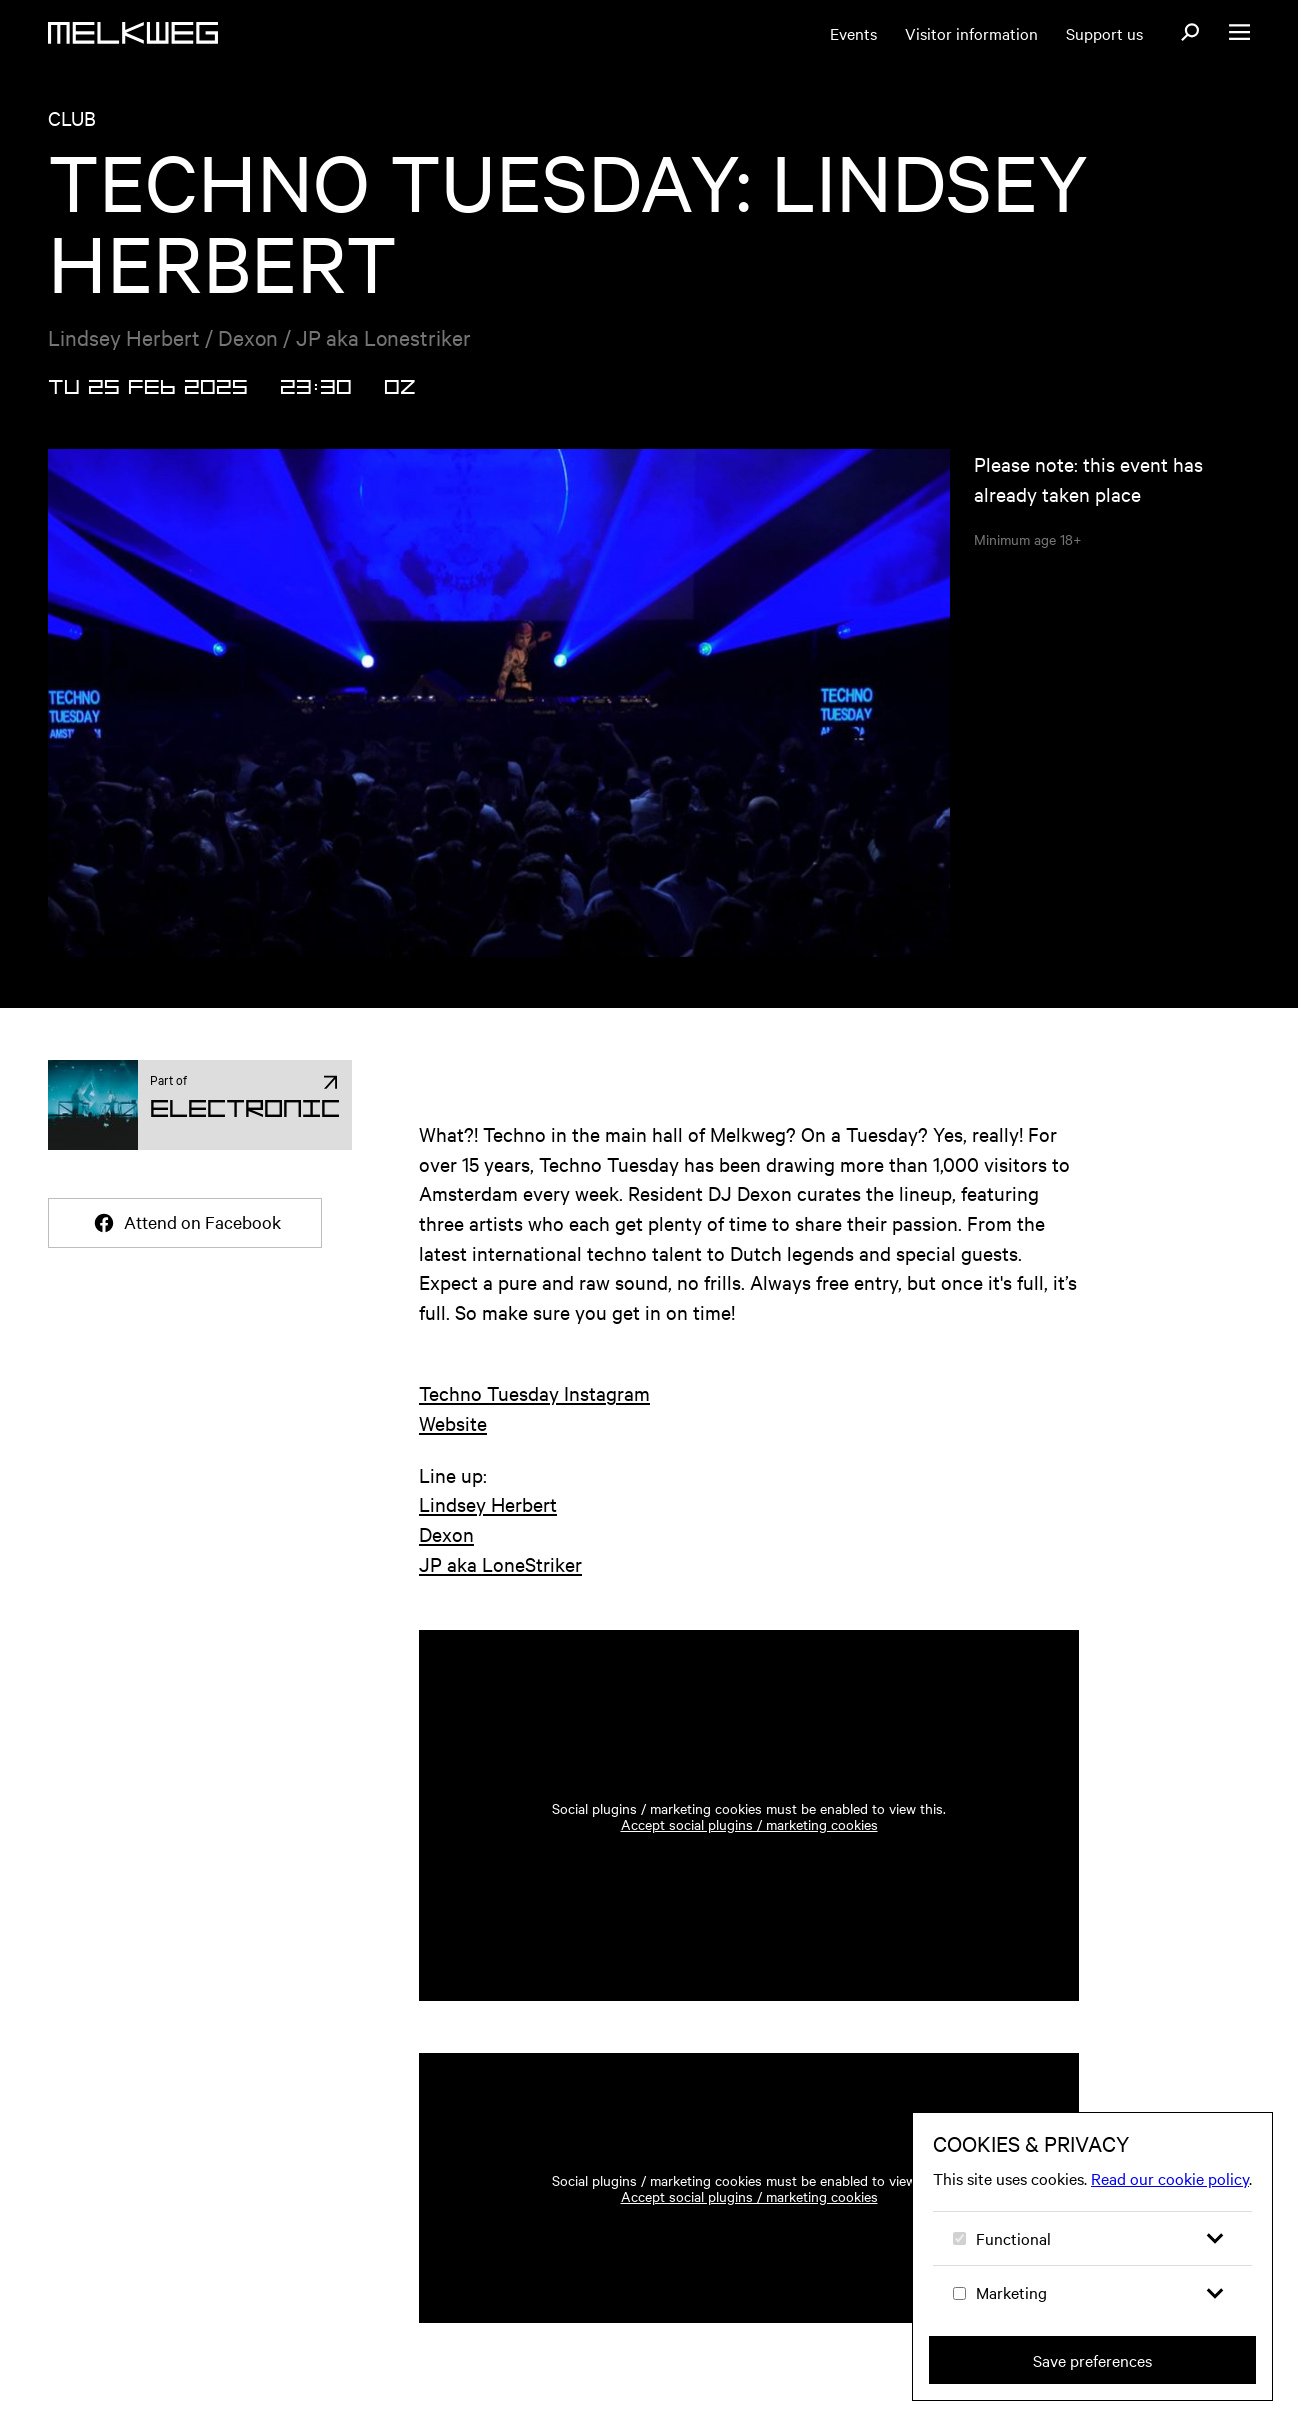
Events (853, 33)
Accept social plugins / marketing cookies (749, 1824)
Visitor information (971, 33)
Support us (1104, 33)
